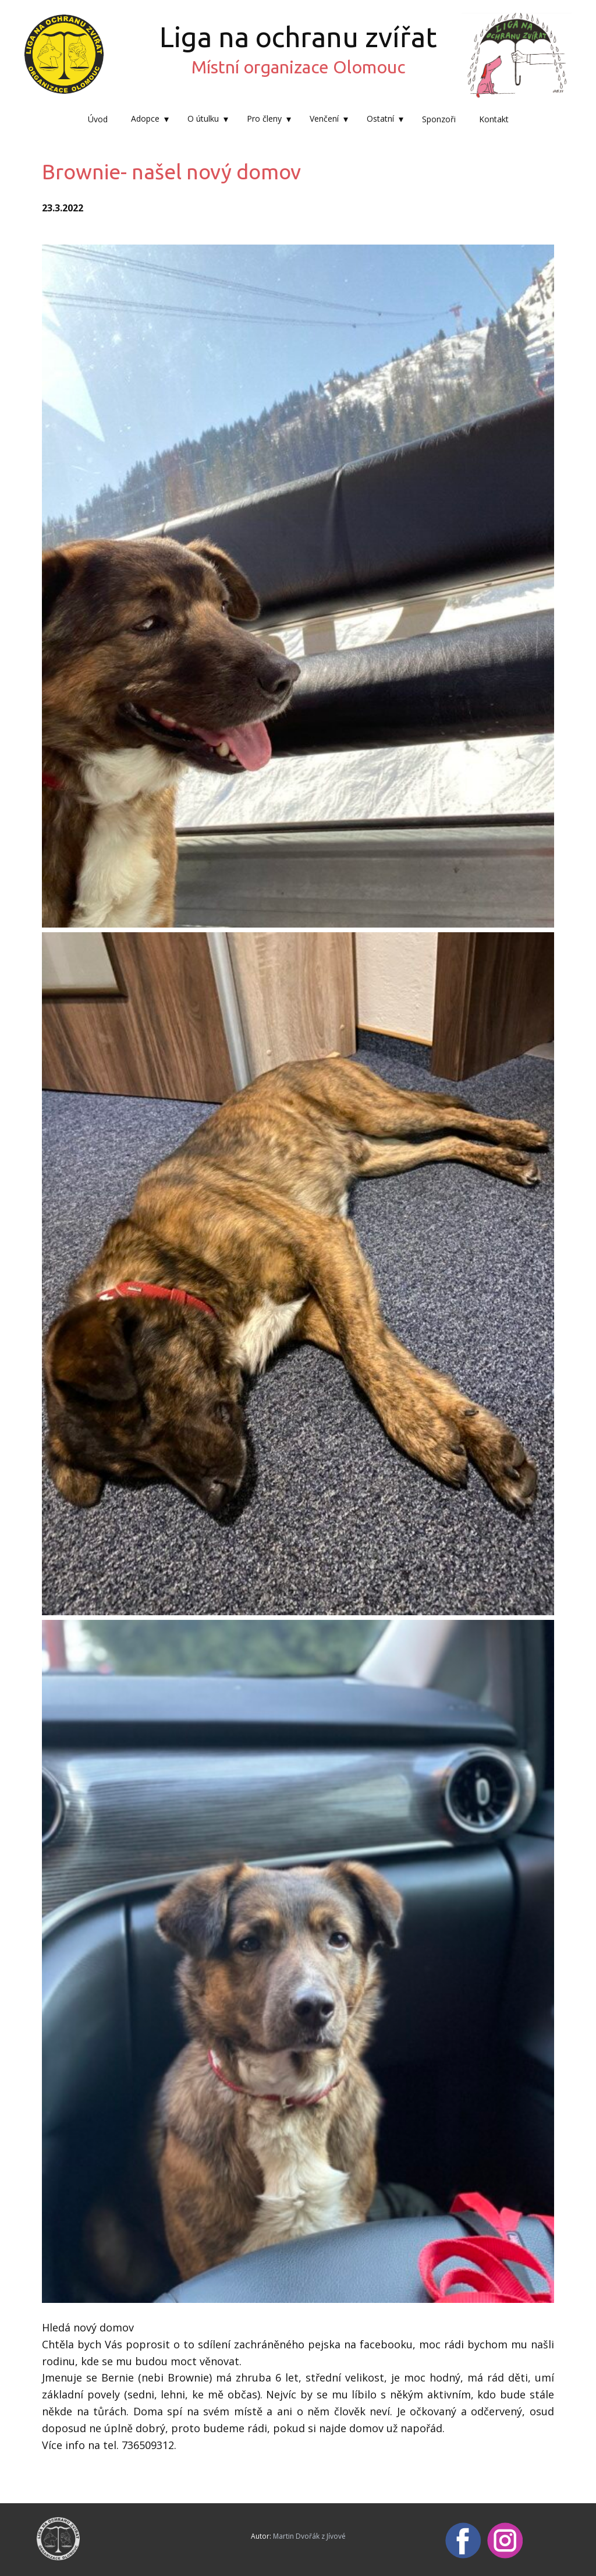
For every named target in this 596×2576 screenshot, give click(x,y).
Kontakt (494, 119)
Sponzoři (439, 119)
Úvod (98, 119)
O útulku (203, 118)
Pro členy (264, 118)
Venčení (324, 118)
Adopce (145, 118)
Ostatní (380, 118)
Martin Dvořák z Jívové (309, 2536)
